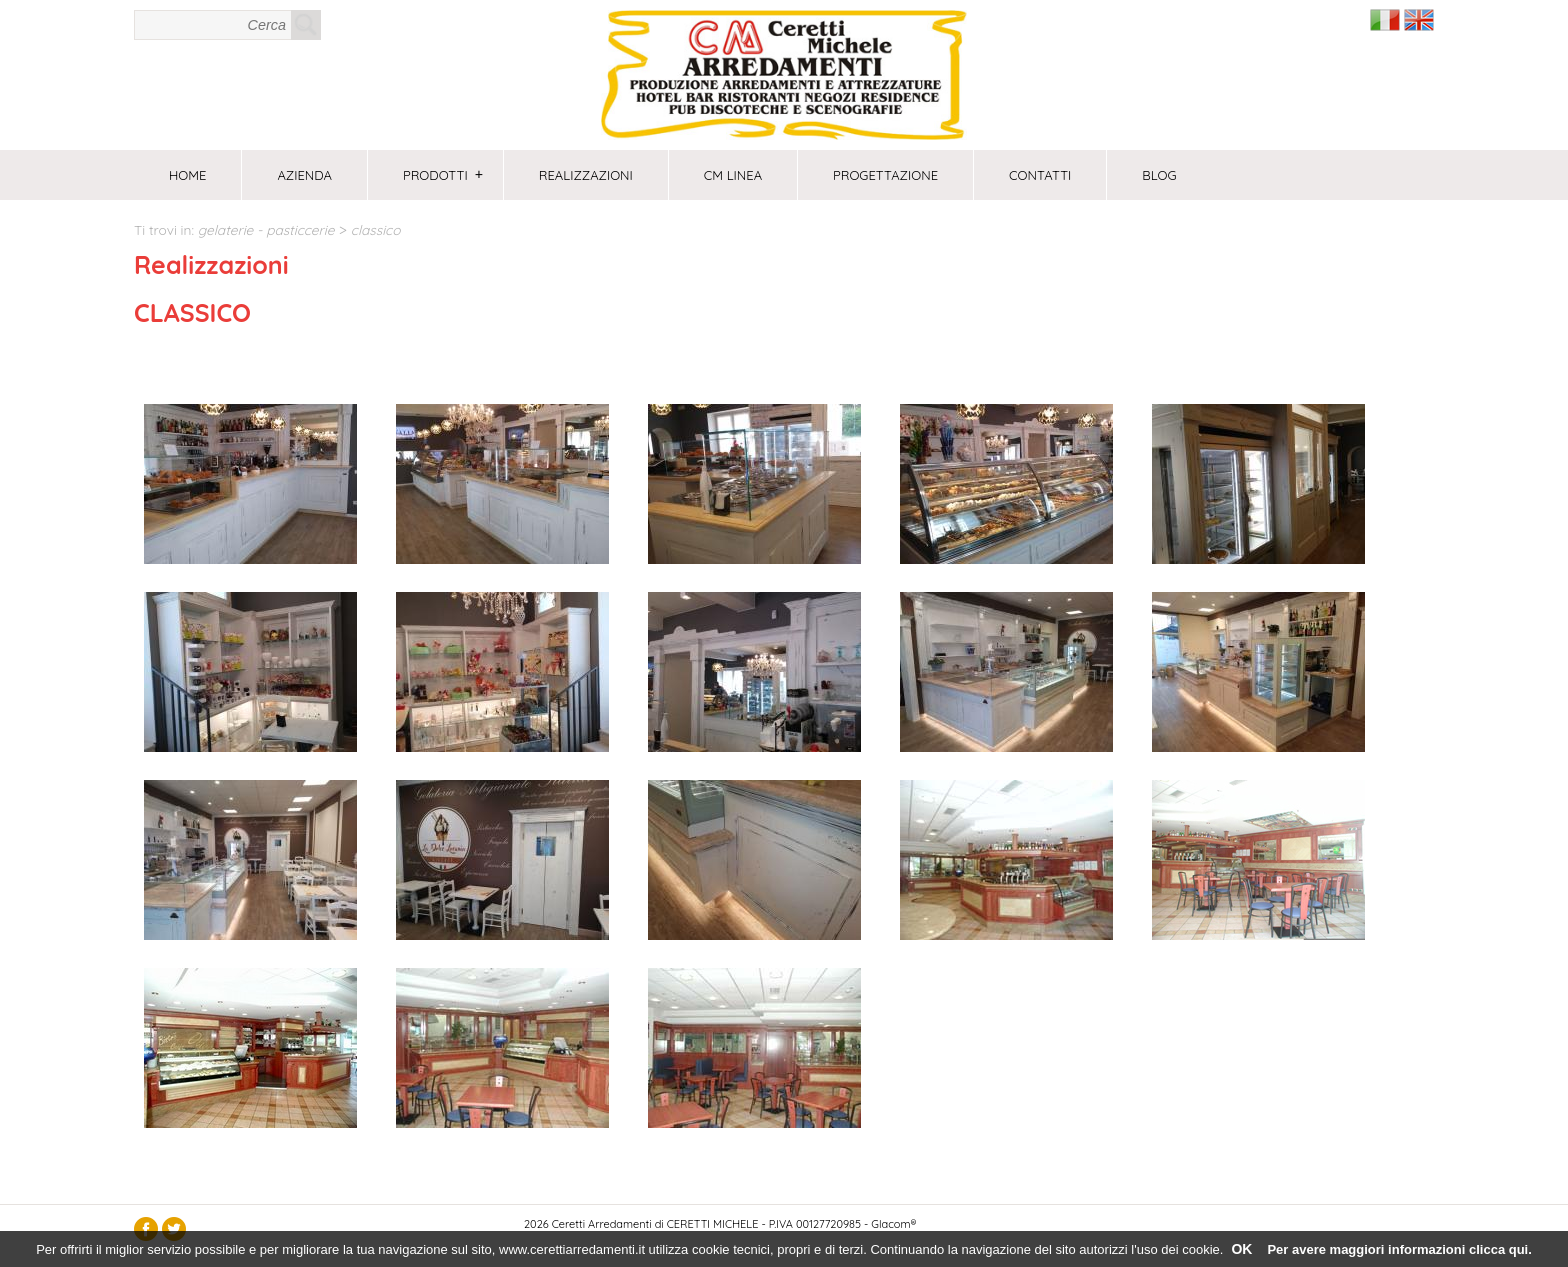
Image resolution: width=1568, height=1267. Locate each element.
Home (187, 175)
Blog (1159, 175)
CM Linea (733, 175)
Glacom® (893, 1224)
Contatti (1040, 175)
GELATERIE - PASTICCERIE (266, 229)
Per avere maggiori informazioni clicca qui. (1399, 1249)
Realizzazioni (586, 175)
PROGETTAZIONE (885, 175)
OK (1241, 1249)
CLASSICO (376, 229)
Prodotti (443, 175)
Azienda (304, 175)
